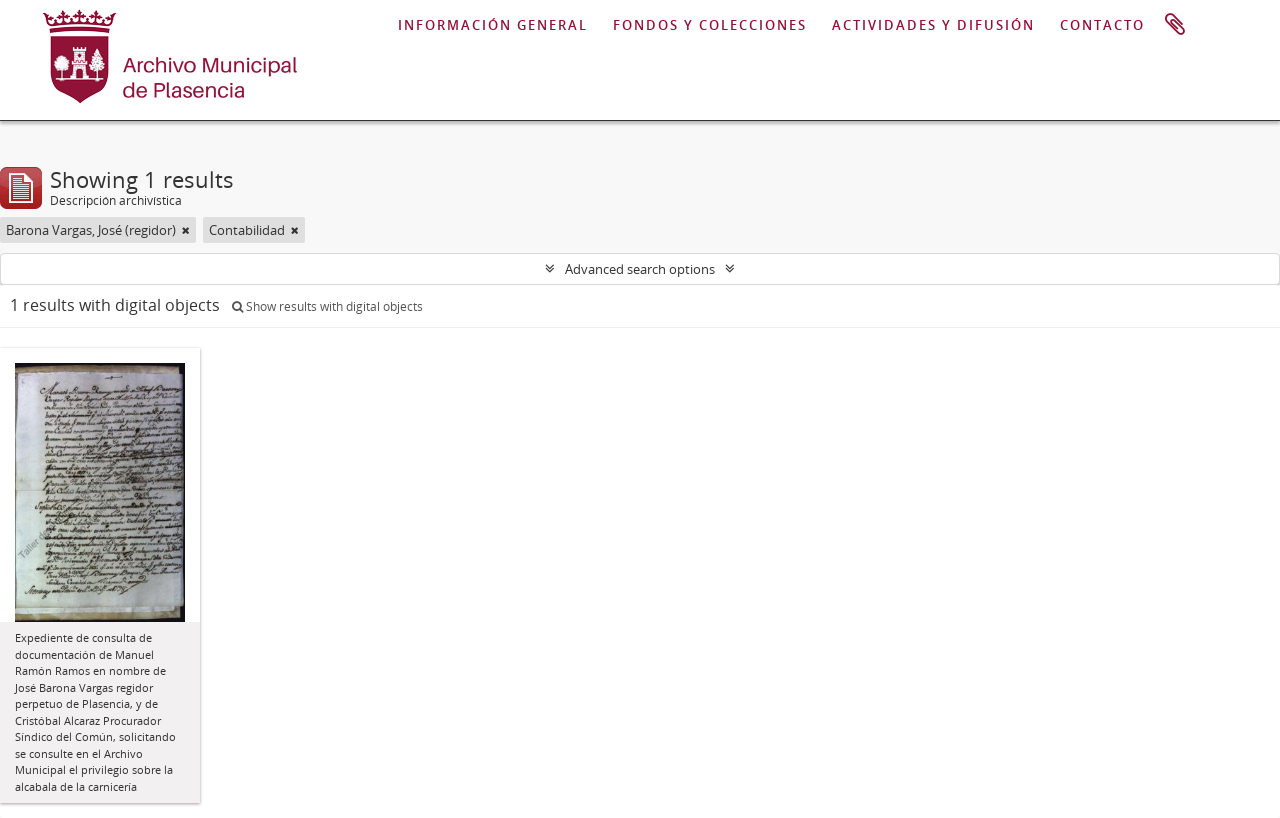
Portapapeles (1175, 25)
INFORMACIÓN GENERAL (493, 25)
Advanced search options (640, 269)
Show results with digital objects (327, 306)
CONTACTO (1102, 25)
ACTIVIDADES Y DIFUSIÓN (933, 25)
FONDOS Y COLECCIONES (710, 25)
